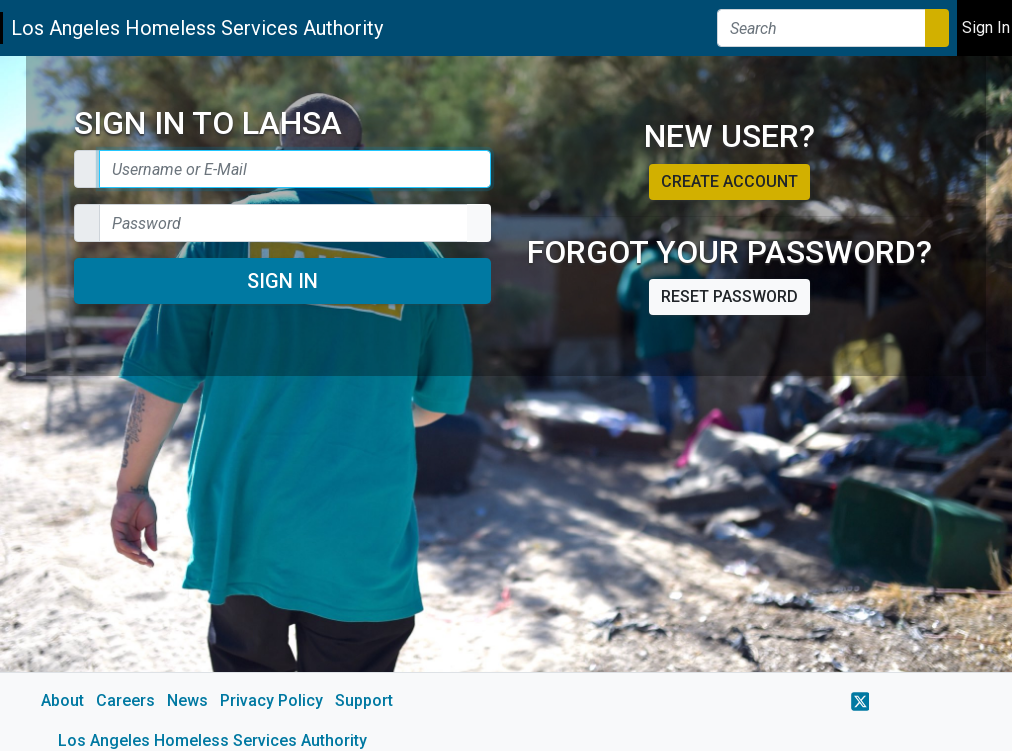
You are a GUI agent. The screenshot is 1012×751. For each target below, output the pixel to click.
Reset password (729, 296)
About (62, 700)
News (187, 700)
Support (364, 700)
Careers (125, 700)
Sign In (282, 281)
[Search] (821, 28)
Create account (729, 181)
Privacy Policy (271, 700)
